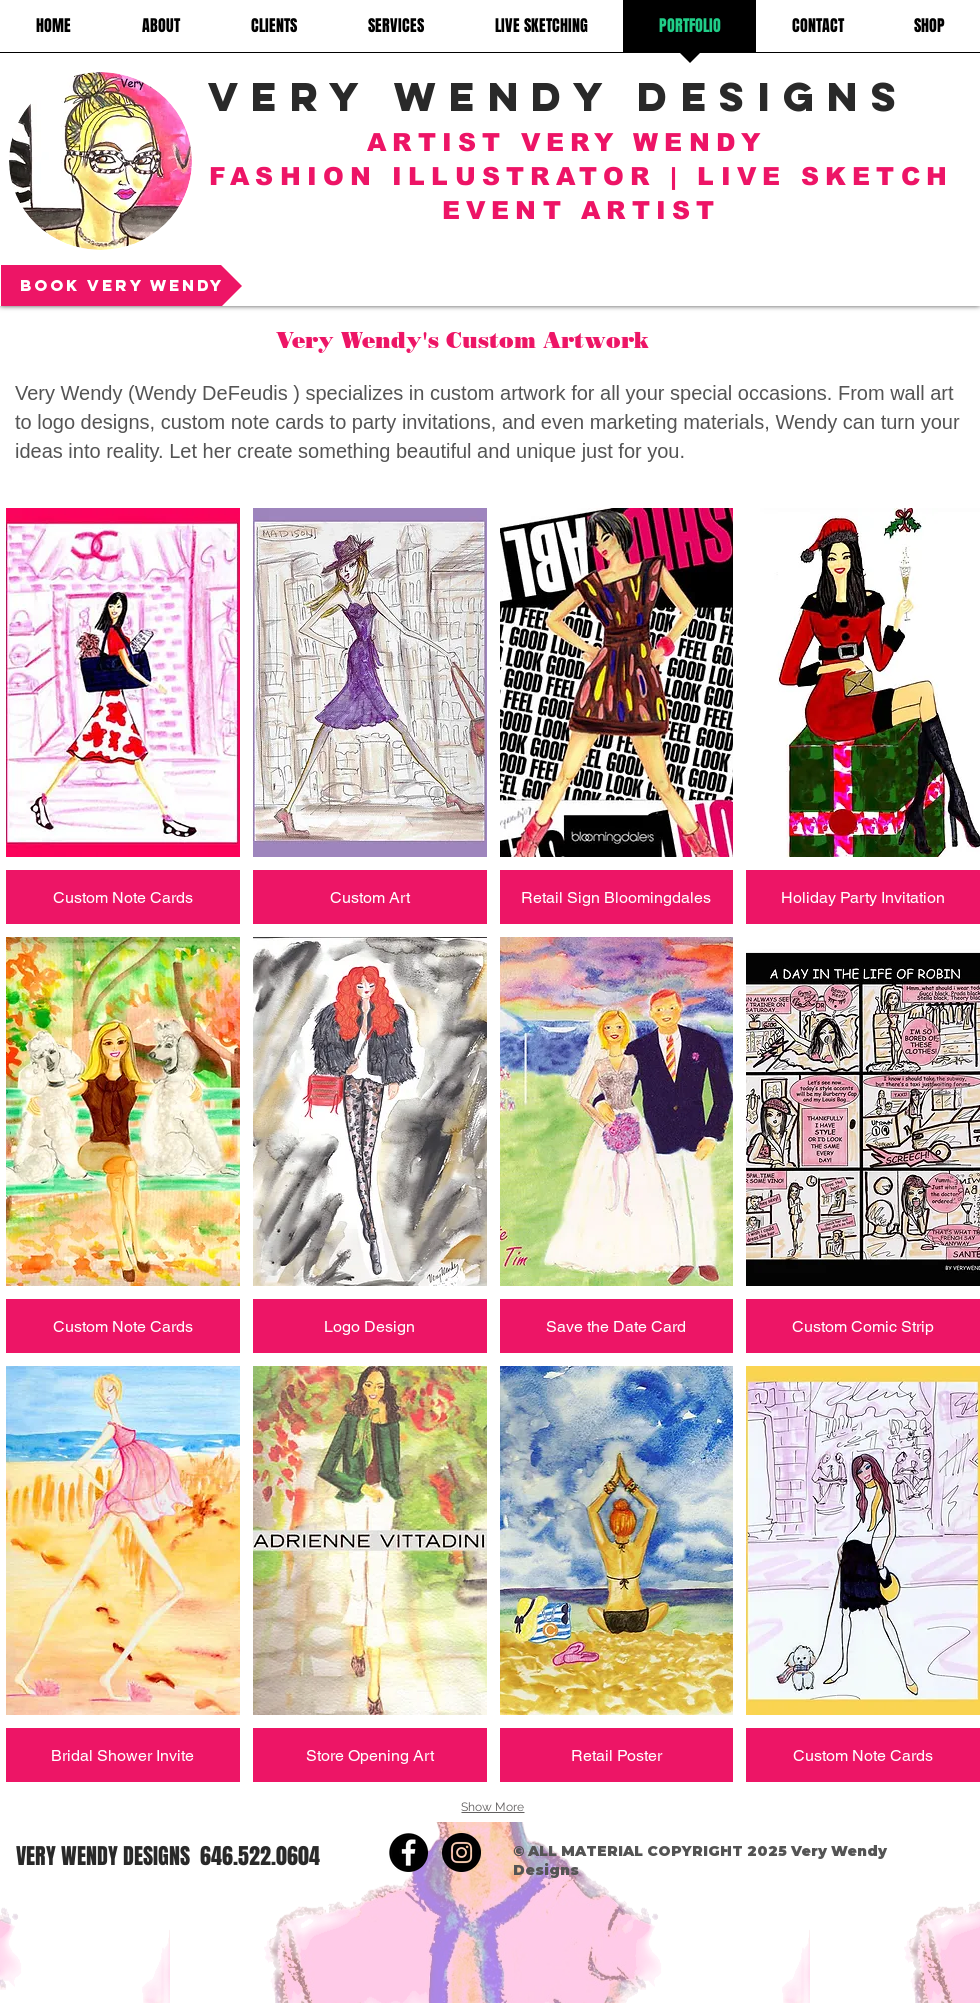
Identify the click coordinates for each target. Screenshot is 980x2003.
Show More (492, 1807)
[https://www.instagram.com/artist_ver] (461, 1852)
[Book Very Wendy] (121, 285)
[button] (123, 716)
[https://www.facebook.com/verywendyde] (408, 1852)
